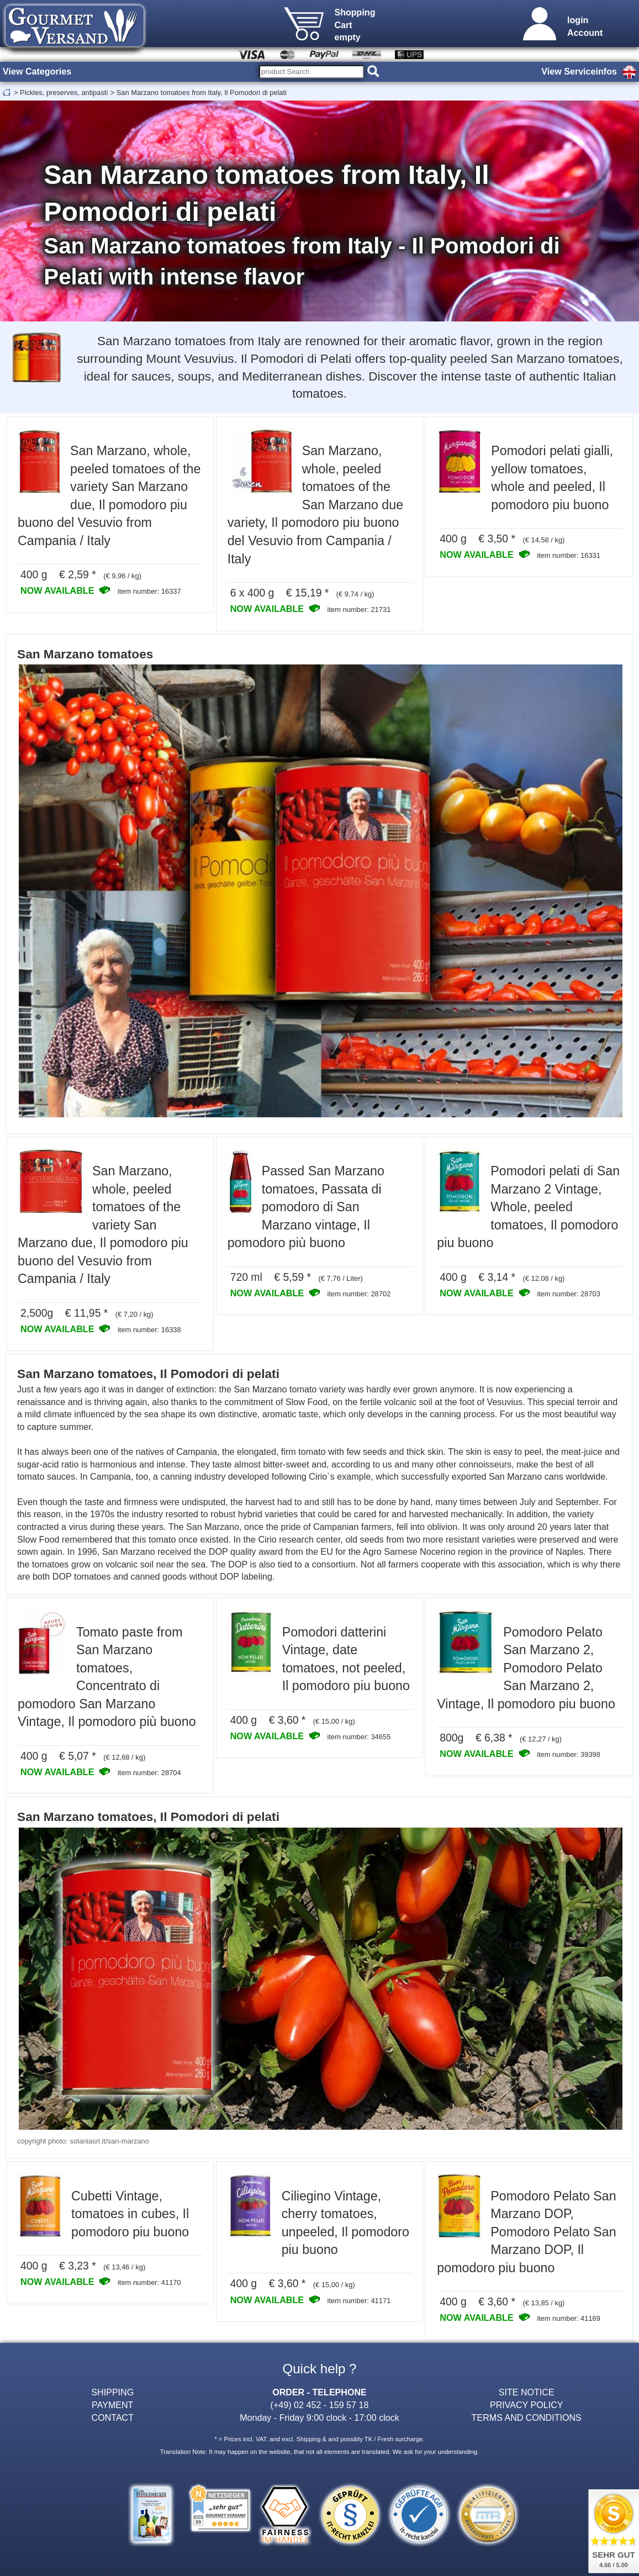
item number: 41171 (359, 2301)
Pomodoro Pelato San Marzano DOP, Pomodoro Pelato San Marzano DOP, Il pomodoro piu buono (526, 2232)
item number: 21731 (359, 609)
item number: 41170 (149, 2282)
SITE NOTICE (526, 2392)
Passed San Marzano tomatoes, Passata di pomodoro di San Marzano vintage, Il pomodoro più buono (306, 1207)
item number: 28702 (359, 1294)
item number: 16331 (568, 555)
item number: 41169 (568, 2318)
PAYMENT (112, 2405)
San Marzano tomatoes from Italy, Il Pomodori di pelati (202, 92)
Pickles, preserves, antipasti (64, 92)
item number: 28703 (568, 1294)
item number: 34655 (359, 1737)
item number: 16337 (149, 591)
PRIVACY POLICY (526, 2405)
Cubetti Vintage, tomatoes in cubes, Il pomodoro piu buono (130, 2214)
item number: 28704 (149, 1773)
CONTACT (113, 2417)
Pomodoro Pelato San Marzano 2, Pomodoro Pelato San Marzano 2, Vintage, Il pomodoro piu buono (526, 1668)
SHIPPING (112, 2392)
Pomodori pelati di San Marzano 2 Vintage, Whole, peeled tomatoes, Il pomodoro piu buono (528, 1207)
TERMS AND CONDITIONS (527, 2417)
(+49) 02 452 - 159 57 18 (320, 2405)
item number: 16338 (149, 1330)
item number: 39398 (568, 1754)
